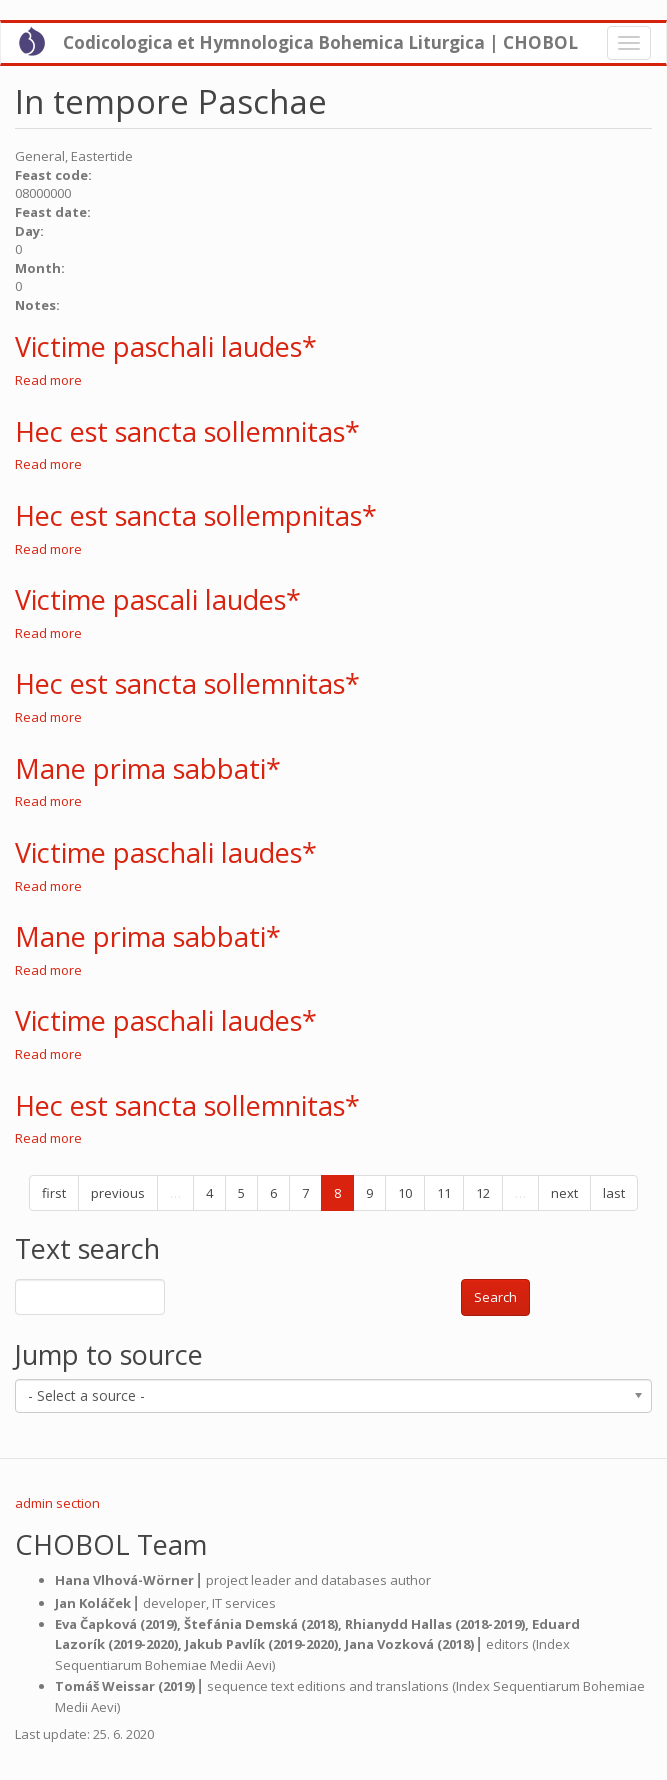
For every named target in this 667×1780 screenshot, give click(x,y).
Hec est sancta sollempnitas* (196, 515)
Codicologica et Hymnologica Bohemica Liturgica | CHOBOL (320, 42)
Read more (48, 380)
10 (405, 1193)
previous (118, 1193)
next (564, 1193)
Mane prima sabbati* (148, 768)
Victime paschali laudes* (166, 346)
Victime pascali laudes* (158, 599)
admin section (57, 1503)
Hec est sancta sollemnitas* (187, 431)
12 (483, 1193)
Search (495, 1297)
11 (444, 1193)
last (614, 1193)
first (54, 1193)
